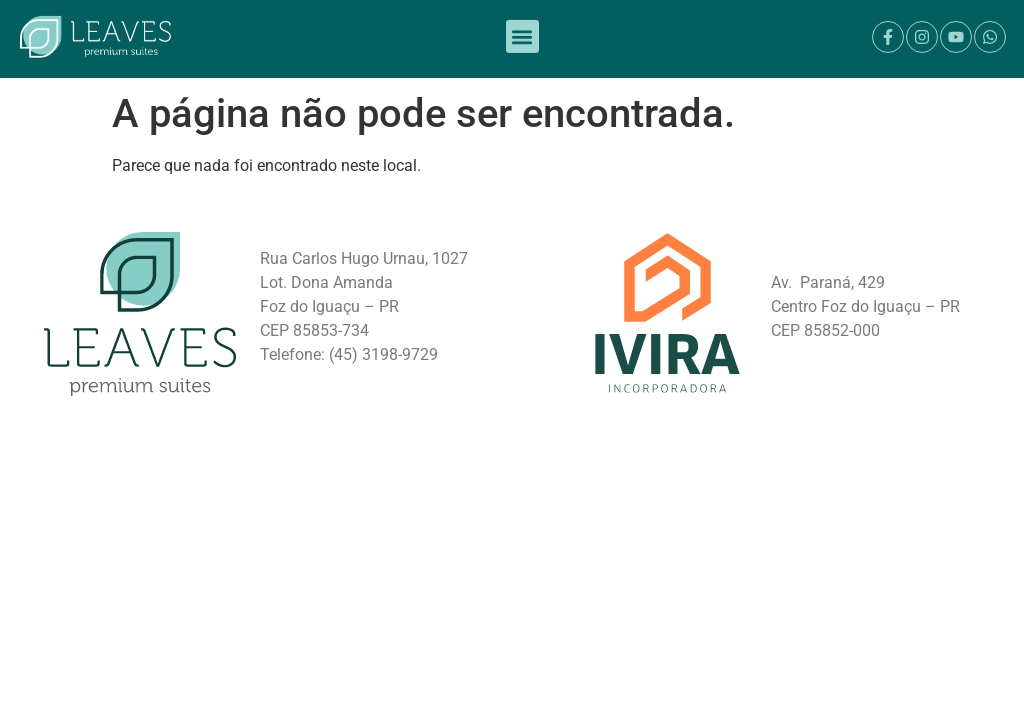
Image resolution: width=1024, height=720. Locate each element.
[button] (522, 32)
